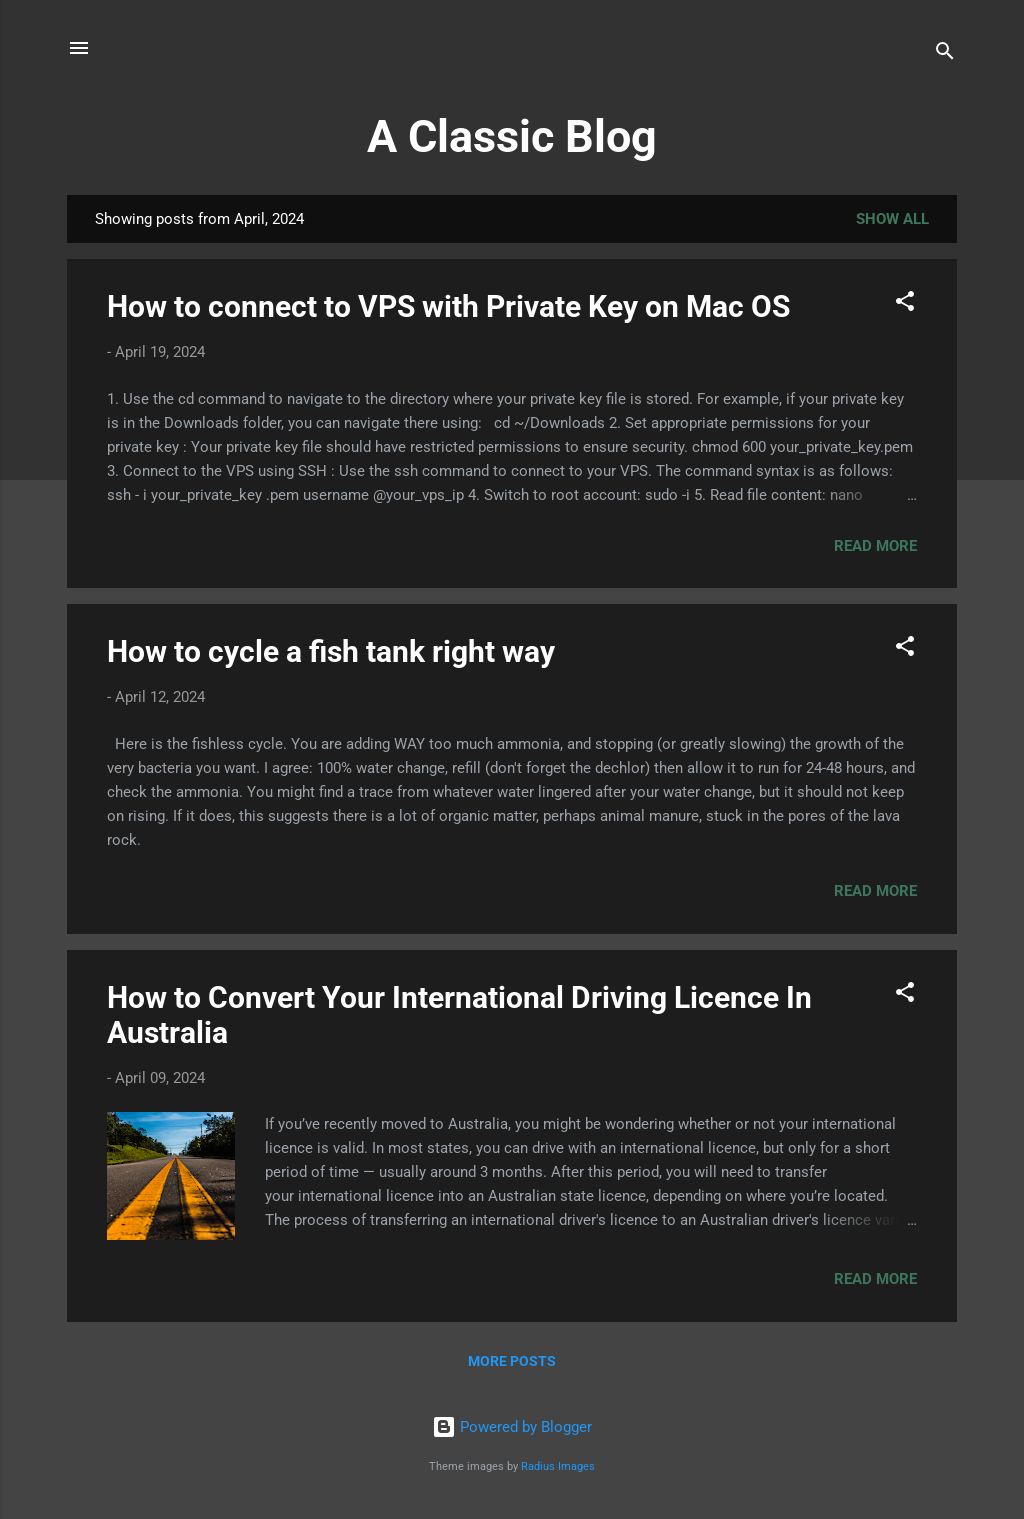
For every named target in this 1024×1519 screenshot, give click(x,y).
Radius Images (558, 1466)
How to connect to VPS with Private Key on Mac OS (448, 306)
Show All (892, 219)
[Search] (945, 54)
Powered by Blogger (512, 1427)
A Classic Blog (512, 136)
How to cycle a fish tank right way (331, 651)
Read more (875, 546)
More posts (512, 1361)
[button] (905, 304)
